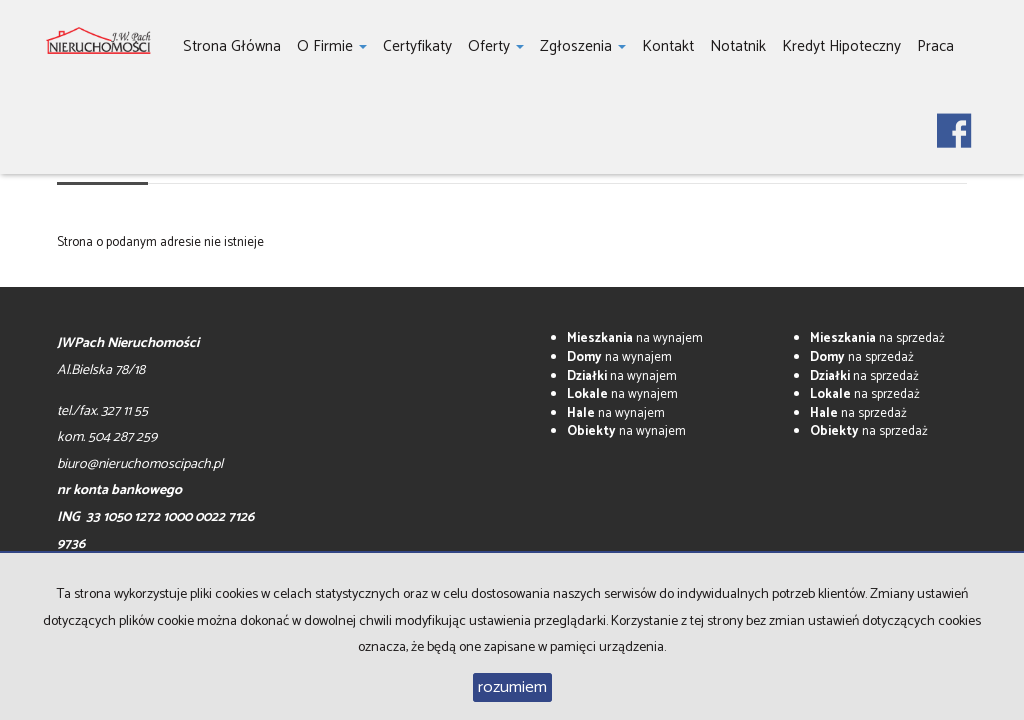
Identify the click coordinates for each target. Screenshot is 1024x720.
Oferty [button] (496, 46)
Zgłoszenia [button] (583, 46)
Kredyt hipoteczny (841, 46)
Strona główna (232, 46)
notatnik (738, 46)
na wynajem (635, 338)
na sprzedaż (877, 338)
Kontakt (668, 46)
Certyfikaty (417, 46)
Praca (935, 46)
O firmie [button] (332, 46)
